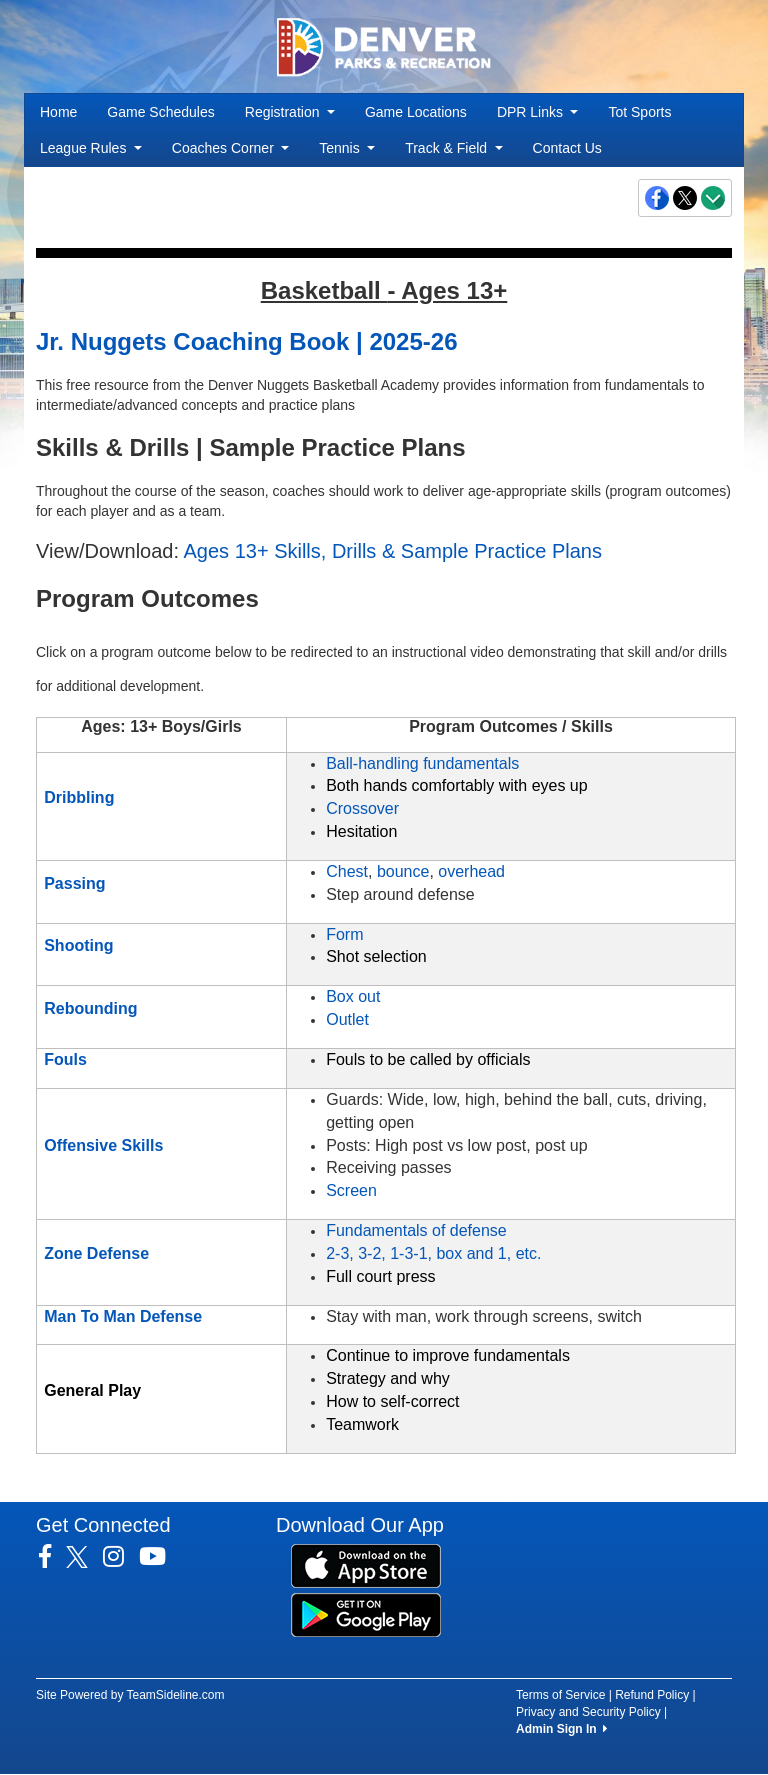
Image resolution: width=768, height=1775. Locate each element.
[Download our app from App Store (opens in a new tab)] (366, 1565)
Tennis (347, 148)
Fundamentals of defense (416, 1230)
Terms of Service (560, 1695)
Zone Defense (96, 1253)
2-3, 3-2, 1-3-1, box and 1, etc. (433, 1253)
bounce (403, 871)
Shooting (78, 945)
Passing (74, 883)
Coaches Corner (230, 148)
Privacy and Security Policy (588, 1712)
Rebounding (90, 1008)
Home (58, 112)
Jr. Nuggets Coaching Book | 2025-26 (247, 341)
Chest (347, 871)
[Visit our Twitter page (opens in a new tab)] (84, 1557)
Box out (353, 996)
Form (344, 934)
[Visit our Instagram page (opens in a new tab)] (121, 1557)
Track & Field (453, 148)
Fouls (65, 1059)
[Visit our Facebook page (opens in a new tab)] (52, 1557)
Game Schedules (160, 112)
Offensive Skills (103, 1145)
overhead (471, 871)
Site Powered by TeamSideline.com (130, 1695)
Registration (290, 112)
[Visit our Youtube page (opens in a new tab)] (160, 1557)
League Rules (91, 148)
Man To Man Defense (123, 1316)
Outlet (347, 1019)
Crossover (362, 808)
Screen (351, 1190)
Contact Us (567, 148)
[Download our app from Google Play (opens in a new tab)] (366, 1614)
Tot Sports (639, 112)
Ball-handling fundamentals (422, 763)
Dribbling (79, 797)
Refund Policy (652, 1695)
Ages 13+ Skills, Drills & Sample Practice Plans (393, 551)
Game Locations (416, 112)
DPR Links (538, 112)
